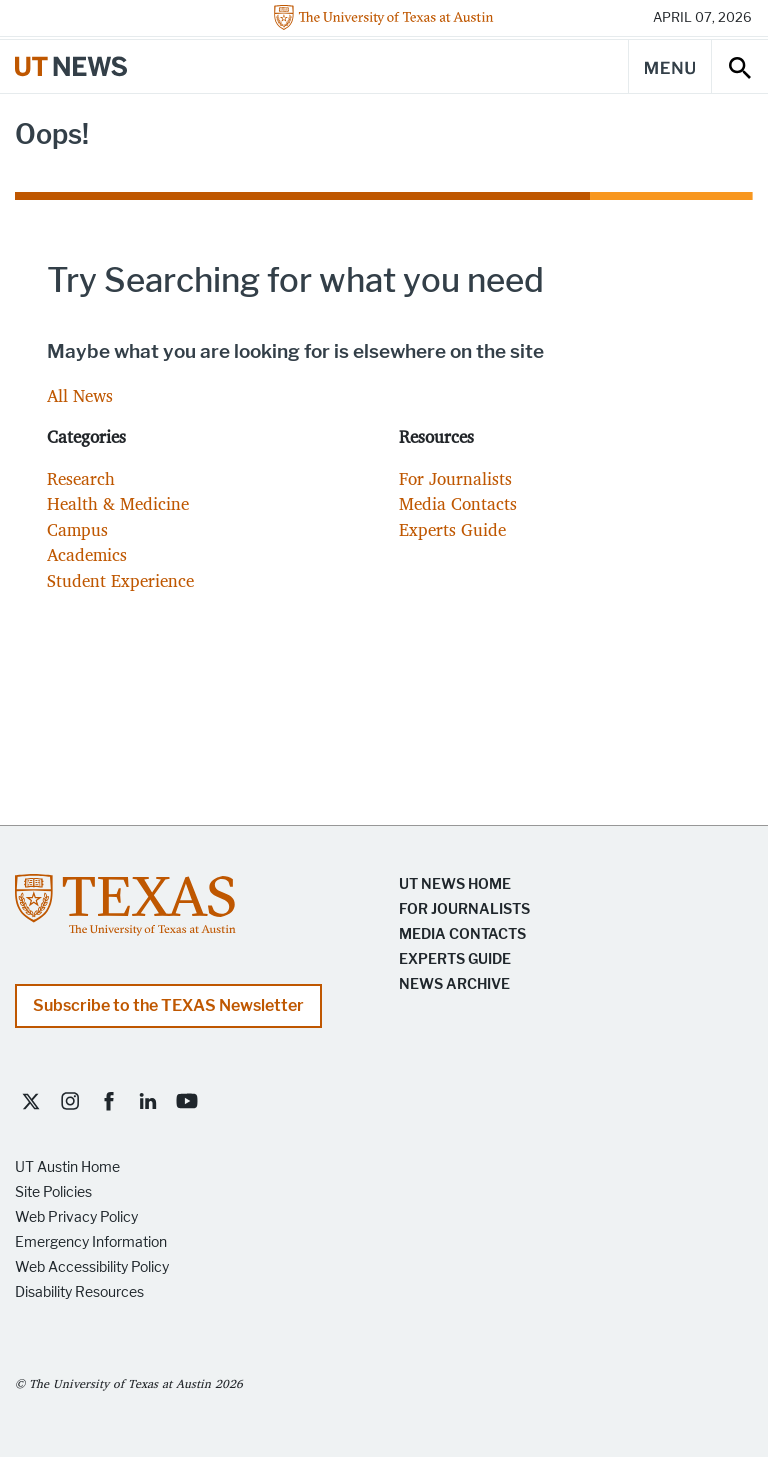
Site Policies (53, 1192)
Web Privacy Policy (76, 1217)
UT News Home (455, 884)
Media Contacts (458, 503)
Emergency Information (91, 1242)
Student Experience (120, 580)
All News (80, 395)
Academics (87, 554)
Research (81, 478)
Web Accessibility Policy (92, 1267)
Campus (77, 529)
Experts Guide (452, 529)
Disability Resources (79, 1292)
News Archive (454, 984)
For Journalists (455, 478)
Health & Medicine (118, 503)
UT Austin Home (67, 1167)
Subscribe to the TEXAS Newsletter (168, 1005)
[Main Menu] (670, 66)
